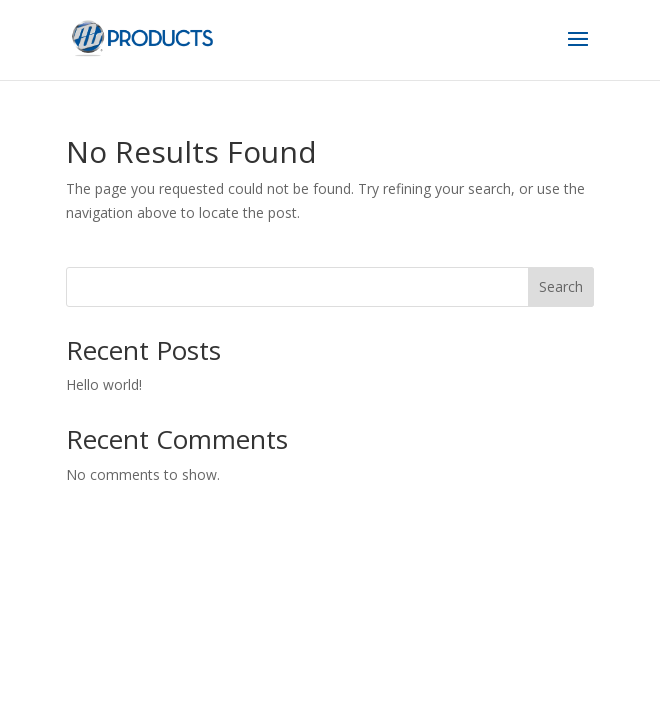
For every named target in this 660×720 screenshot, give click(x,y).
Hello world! (104, 384)
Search (561, 286)
